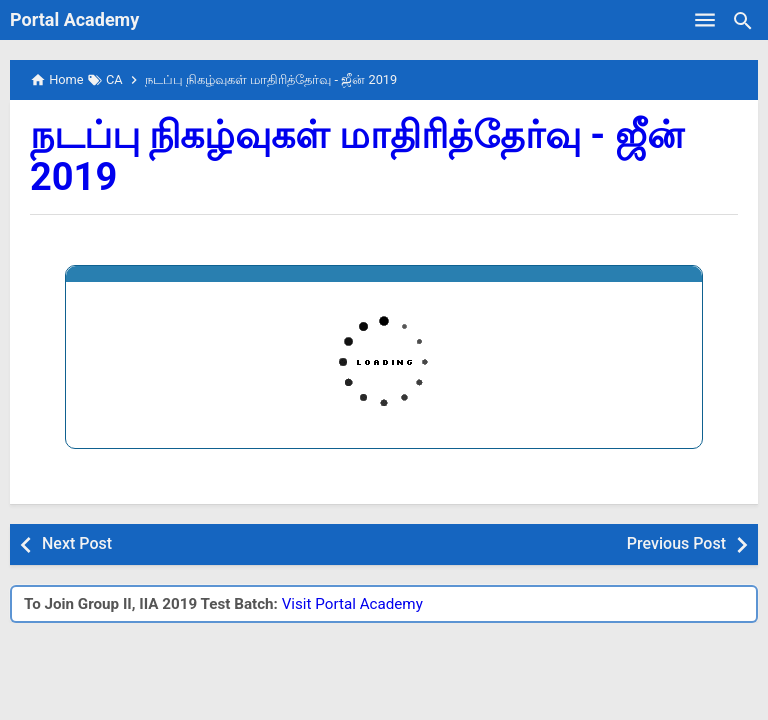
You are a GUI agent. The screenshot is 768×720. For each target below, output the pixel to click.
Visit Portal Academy (352, 604)
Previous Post (676, 543)
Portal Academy (74, 19)
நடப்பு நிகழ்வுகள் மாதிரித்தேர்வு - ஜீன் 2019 (357, 156)
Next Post (77, 543)
